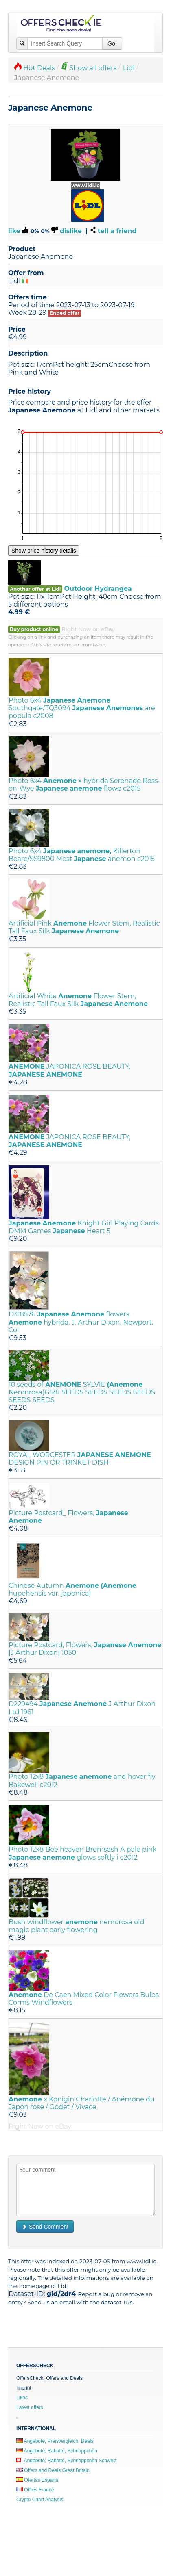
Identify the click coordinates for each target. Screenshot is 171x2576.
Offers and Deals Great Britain (53, 2470)
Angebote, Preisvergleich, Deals (54, 2441)
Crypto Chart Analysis (39, 2499)
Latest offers (29, 2407)
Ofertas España (37, 2480)
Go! (112, 43)
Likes (22, 2397)
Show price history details (43, 550)
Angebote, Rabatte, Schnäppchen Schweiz (66, 2460)
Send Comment (45, 2226)
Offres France (35, 2490)
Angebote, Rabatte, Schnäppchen (56, 2451)
